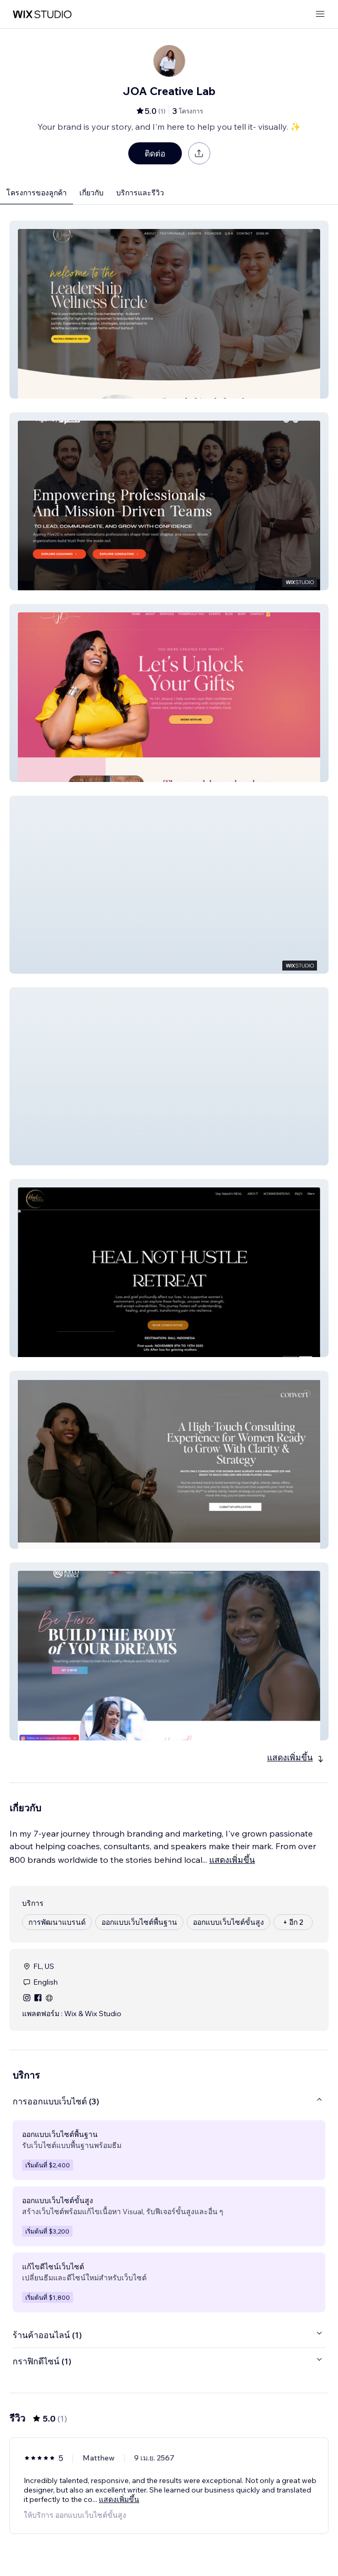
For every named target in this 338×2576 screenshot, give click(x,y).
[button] (169, 310)
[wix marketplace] (42, 14)
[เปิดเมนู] (320, 14)
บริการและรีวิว (140, 192)
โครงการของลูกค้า (36, 192)
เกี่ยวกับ (91, 192)
